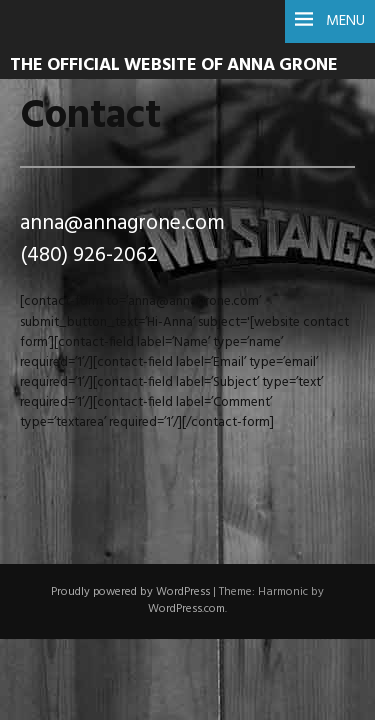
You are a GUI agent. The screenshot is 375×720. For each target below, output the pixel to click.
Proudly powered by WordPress (130, 592)
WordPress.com (186, 609)
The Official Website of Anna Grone (174, 65)
